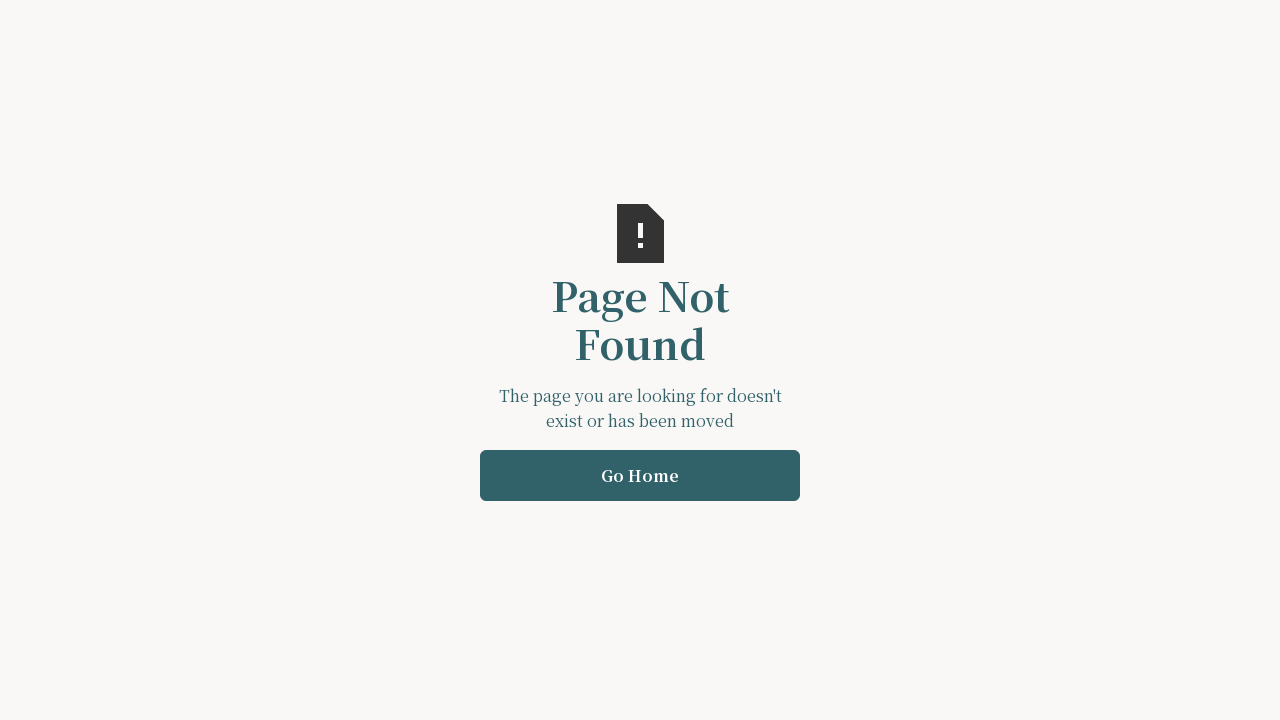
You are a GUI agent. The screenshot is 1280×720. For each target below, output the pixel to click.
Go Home (640, 475)
